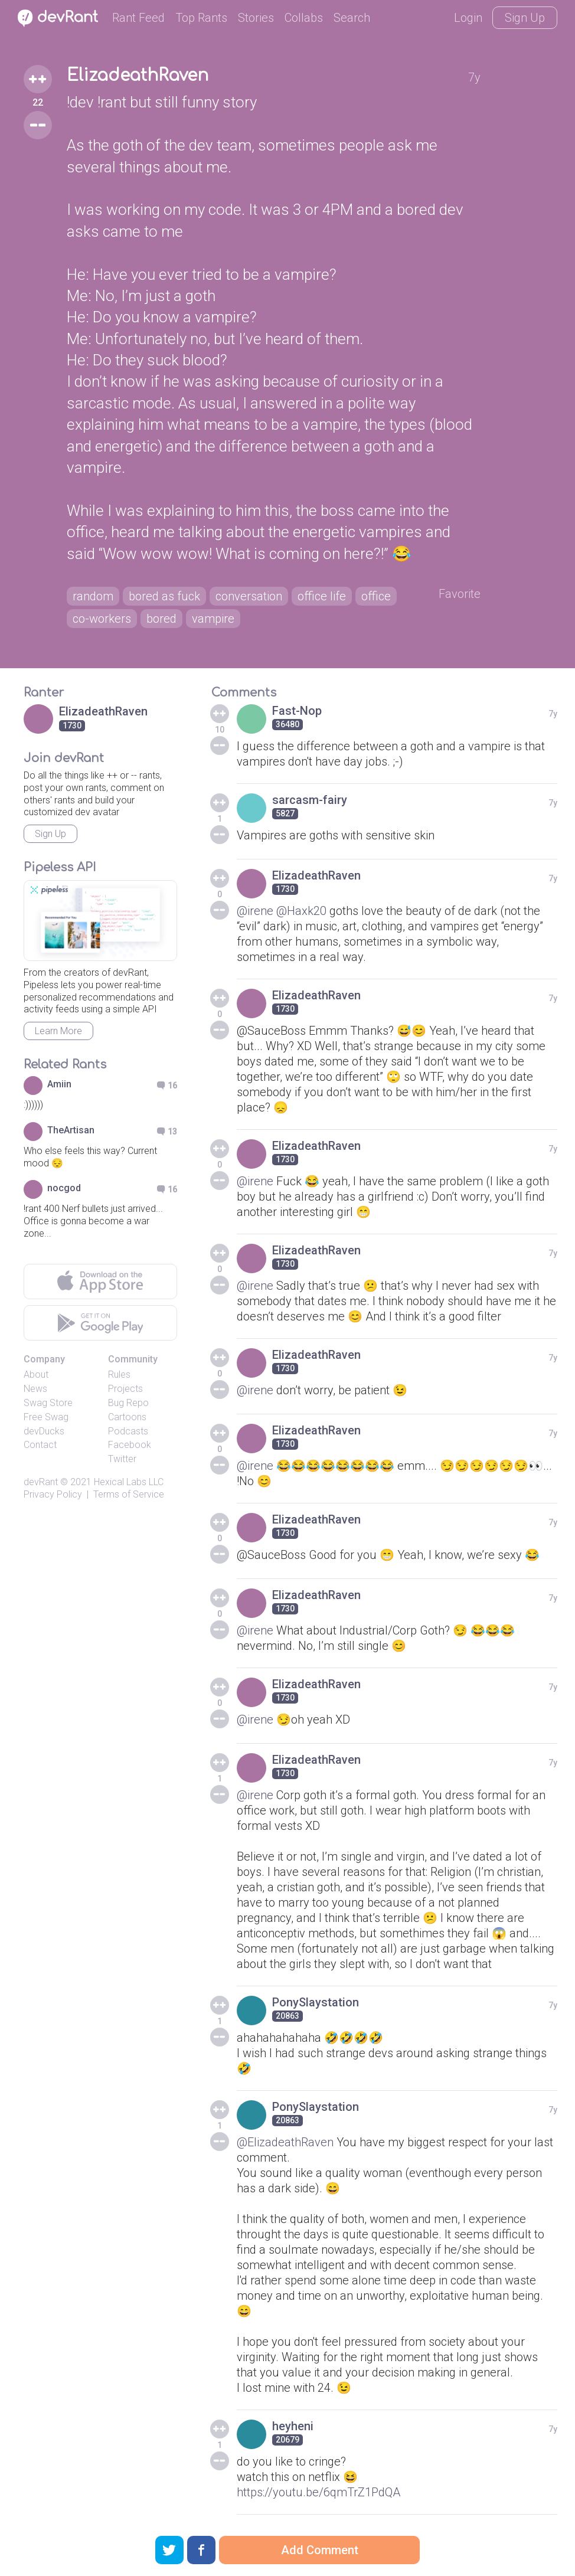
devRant (41, 1482)
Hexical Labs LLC (129, 1482)
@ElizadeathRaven (285, 2142)
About (36, 1374)
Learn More (58, 1031)
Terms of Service (128, 1494)
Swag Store (48, 1402)
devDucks (44, 1431)
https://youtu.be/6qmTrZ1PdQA (318, 2492)
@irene (255, 911)
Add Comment (319, 2550)
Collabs (304, 18)
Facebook (129, 1444)
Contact (40, 1444)
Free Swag (46, 1417)
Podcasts (128, 1431)
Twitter (122, 1458)
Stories (256, 18)
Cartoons (127, 1417)
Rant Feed (138, 18)
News (35, 1388)
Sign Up (525, 18)
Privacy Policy (53, 1494)
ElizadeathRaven (137, 75)
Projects (125, 1388)
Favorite (460, 594)
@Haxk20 (301, 911)
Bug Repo (128, 1402)
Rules (119, 1374)
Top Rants (201, 18)
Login (468, 18)
